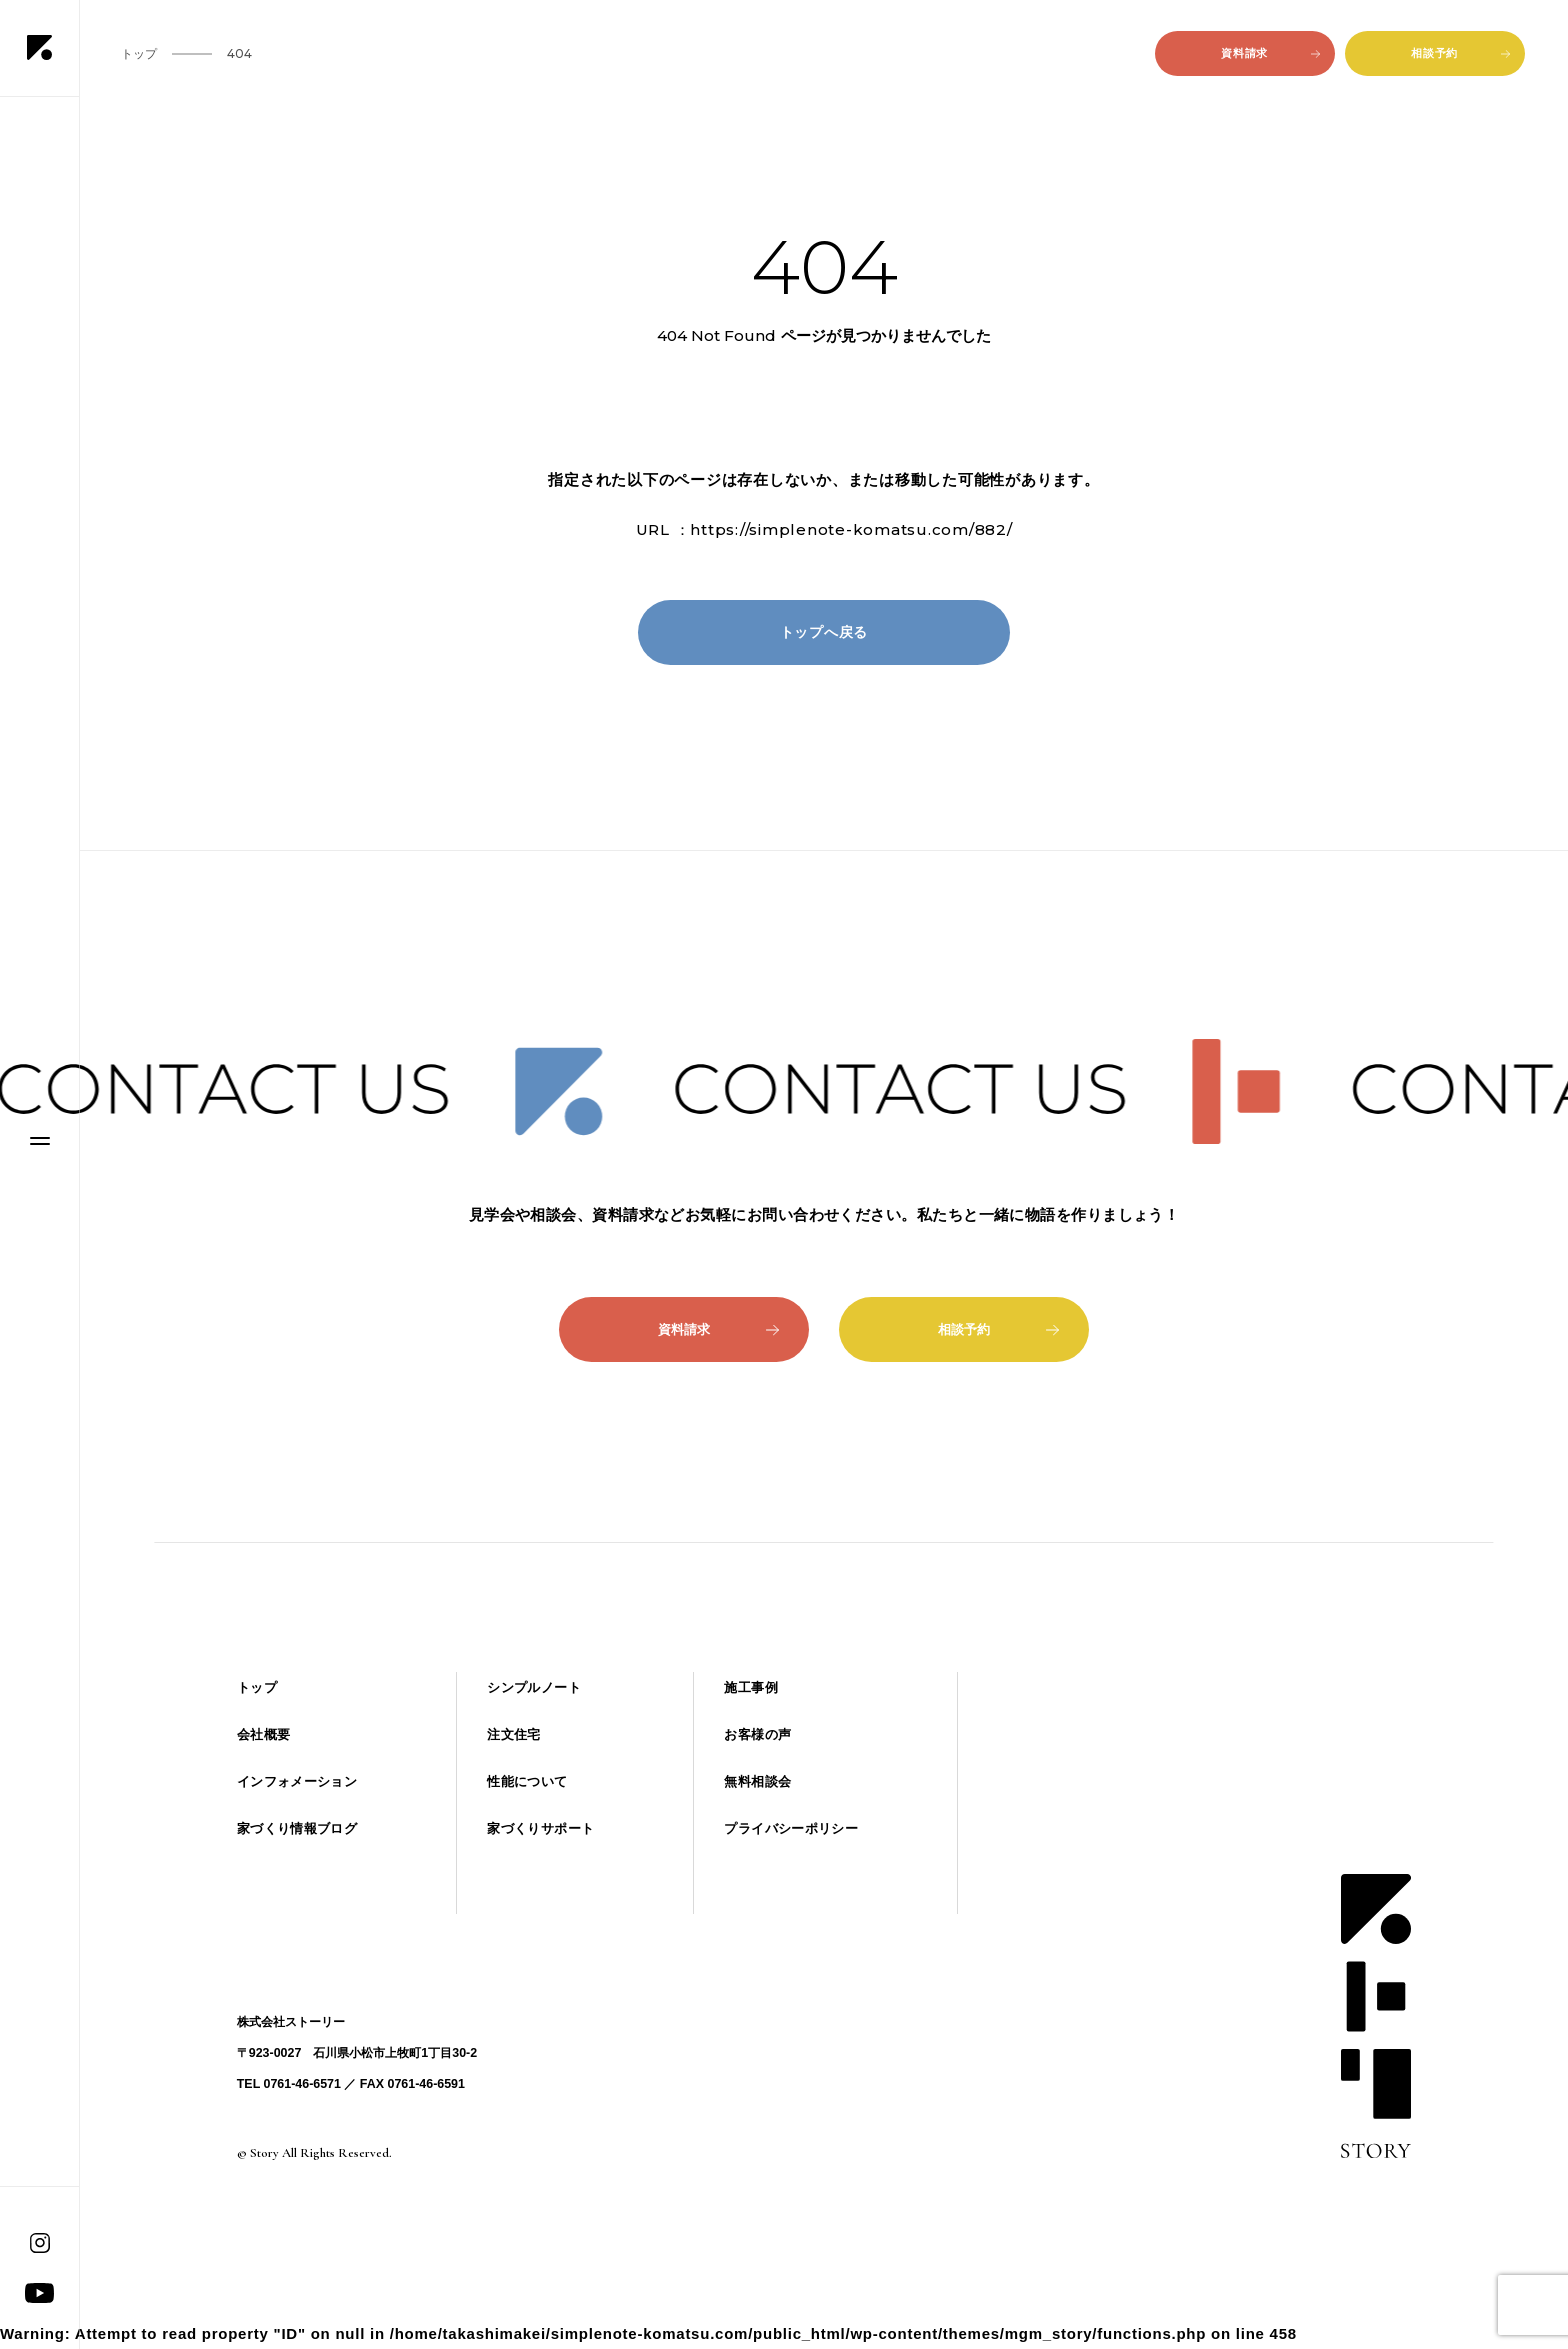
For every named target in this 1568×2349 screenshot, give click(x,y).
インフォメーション (297, 1781)
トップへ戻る (824, 632)
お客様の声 (757, 1734)
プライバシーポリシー (791, 1828)
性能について (527, 1781)
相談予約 (1460, 53)
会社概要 (264, 1734)
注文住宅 (514, 1734)
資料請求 (1270, 53)
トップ (257, 1687)
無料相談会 (757, 1781)
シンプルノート (534, 1687)
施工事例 (751, 1687)
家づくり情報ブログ (297, 1828)
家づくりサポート (540, 1828)
